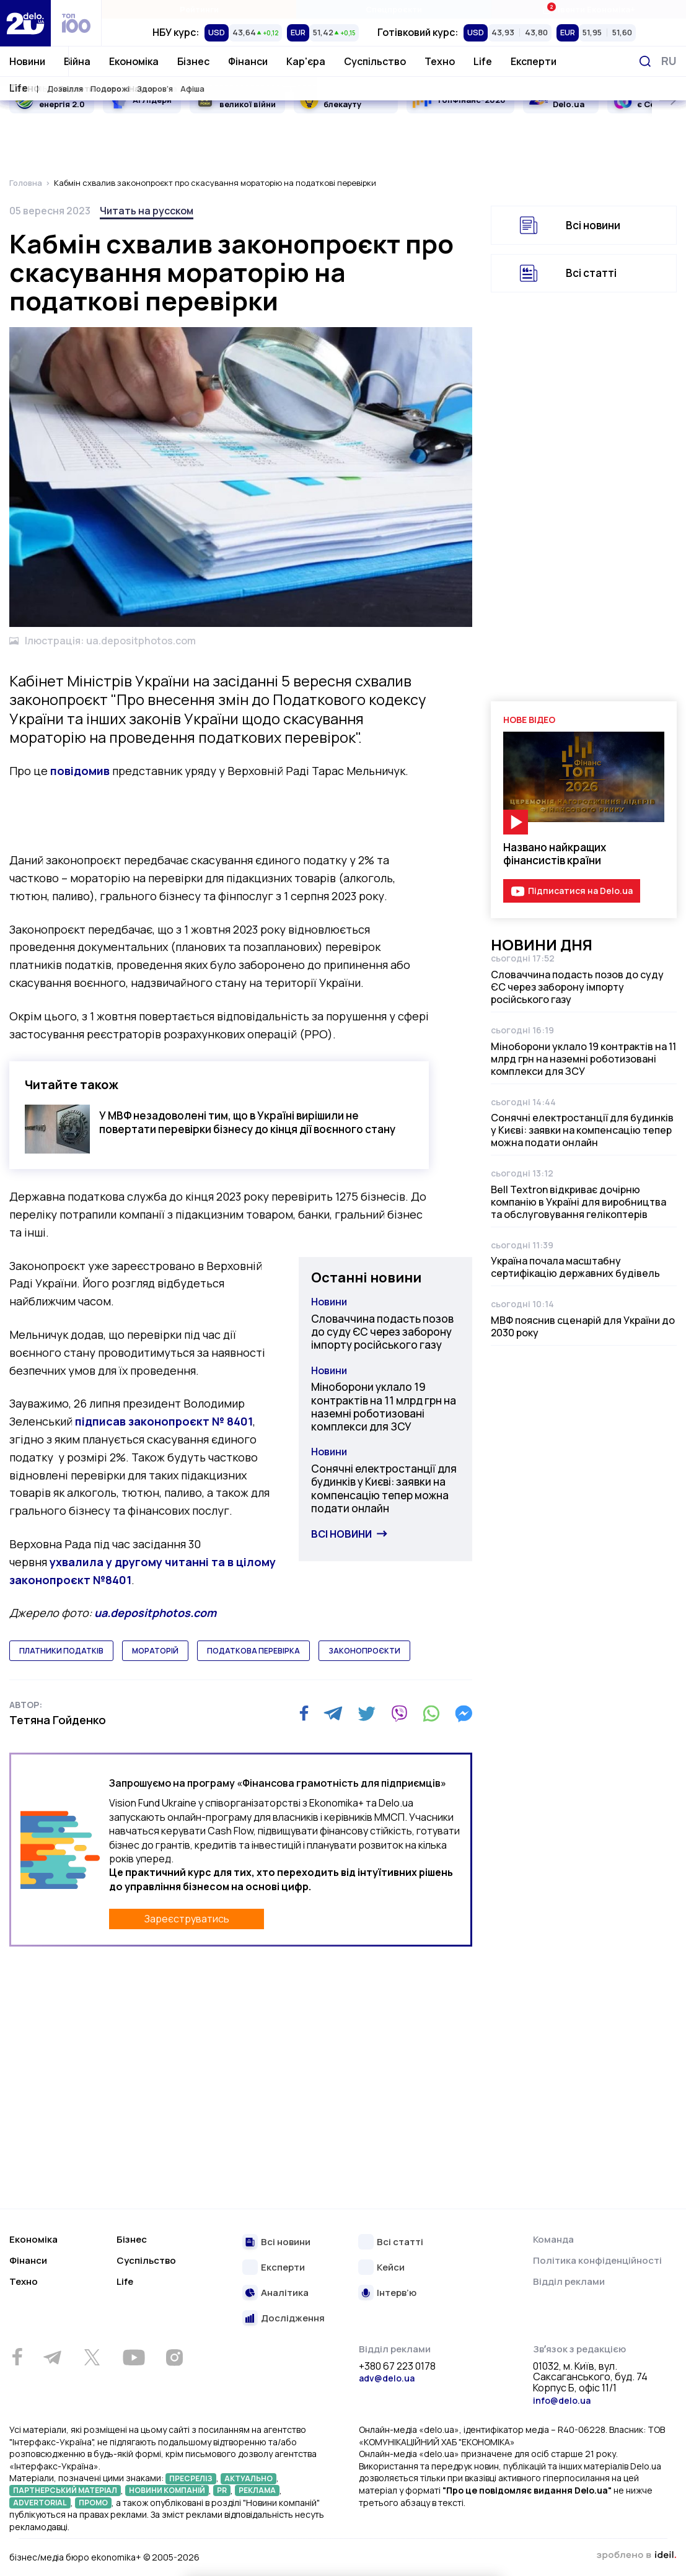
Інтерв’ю (396, 2293)
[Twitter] (366, 1713)
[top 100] (76, 23)
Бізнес (193, 61)
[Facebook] (304, 1713)
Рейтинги (199, 9)
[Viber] (399, 1713)
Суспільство (375, 61)
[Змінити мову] (669, 61)
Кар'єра (305, 61)
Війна (77, 61)
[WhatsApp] (431, 1713)
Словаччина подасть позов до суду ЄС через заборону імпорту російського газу (382, 1332)
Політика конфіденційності (597, 2260)
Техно (439, 61)
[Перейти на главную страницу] (25, 23)
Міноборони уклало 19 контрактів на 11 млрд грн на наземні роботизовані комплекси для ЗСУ (383, 1407)
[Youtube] (133, 2357)
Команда (553, 2239)
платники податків (61, 1650)
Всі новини (341, 1534)
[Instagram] (174, 2357)
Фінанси (248, 61)
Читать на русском (146, 210)
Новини (27, 61)
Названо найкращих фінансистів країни (554, 853)
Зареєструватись (186, 1918)
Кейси (391, 2268)
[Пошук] (645, 61)
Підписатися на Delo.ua (580, 890)
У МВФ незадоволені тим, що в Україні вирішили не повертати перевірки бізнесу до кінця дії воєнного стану (247, 1122)
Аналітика (285, 2293)
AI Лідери (152, 99)
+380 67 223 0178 (397, 2366)
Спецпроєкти (394, 9)
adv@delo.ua (387, 2378)
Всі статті (591, 273)
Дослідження (293, 2318)
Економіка (134, 61)
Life (482, 61)
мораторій (155, 1650)
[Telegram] (333, 1713)
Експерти (533, 61)
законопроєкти (364, 1650)
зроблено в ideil (636, 2555)
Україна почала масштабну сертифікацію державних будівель (575, 1267)
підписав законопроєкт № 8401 (164, 1421)
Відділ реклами (569, 2281)
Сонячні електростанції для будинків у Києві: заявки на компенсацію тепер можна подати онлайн (384, 1488)
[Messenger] (463, 1713)
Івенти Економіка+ (588, 8)
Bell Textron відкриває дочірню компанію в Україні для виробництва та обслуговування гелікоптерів (578, 1202)
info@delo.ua (562, 2400)
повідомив (80, 770)
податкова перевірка (253, 1650)
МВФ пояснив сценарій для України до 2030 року (583, 1326)
